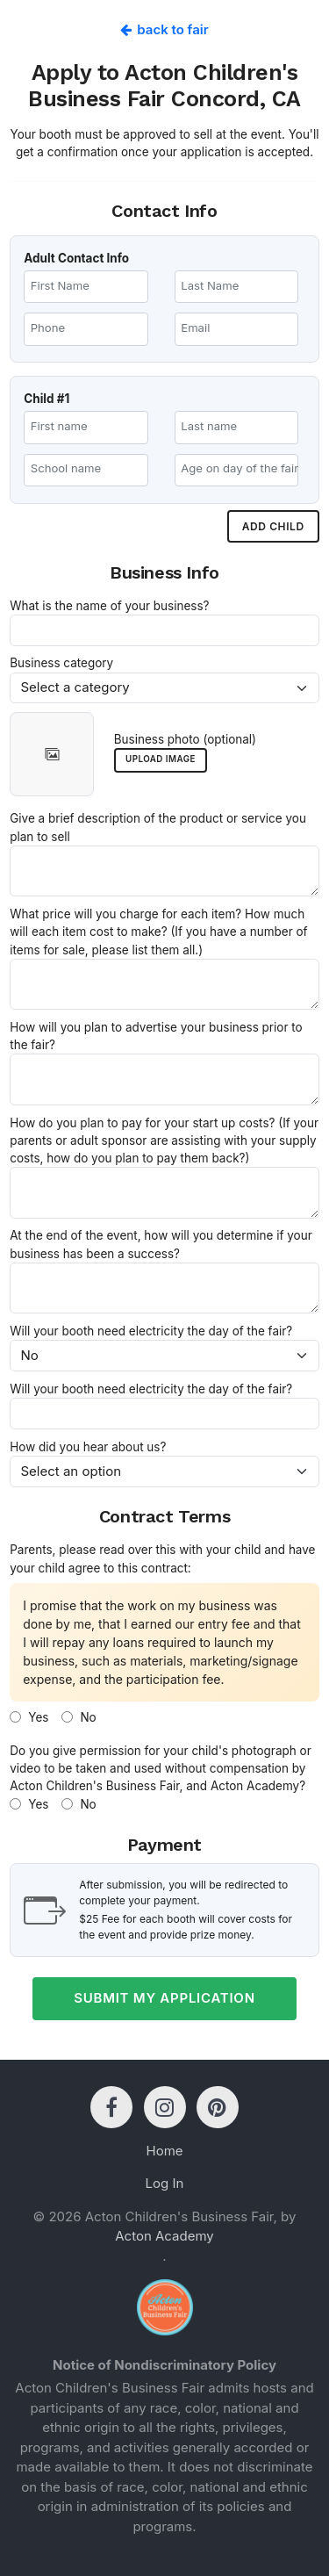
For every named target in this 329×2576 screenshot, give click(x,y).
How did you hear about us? (88, 1447)
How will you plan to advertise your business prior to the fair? (156, 1036)
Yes (29, 1717)
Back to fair (164, 29)
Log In (165, 2183)
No (78, 1717)
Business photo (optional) (185, 739)
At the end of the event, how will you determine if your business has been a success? (160, 1244)
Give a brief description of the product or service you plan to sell (158, 827)
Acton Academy (164, 2235)
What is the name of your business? (109, 606)
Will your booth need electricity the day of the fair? (151, 1331)
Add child (273, 526)
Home (164, 2150)
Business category (61, 663)
